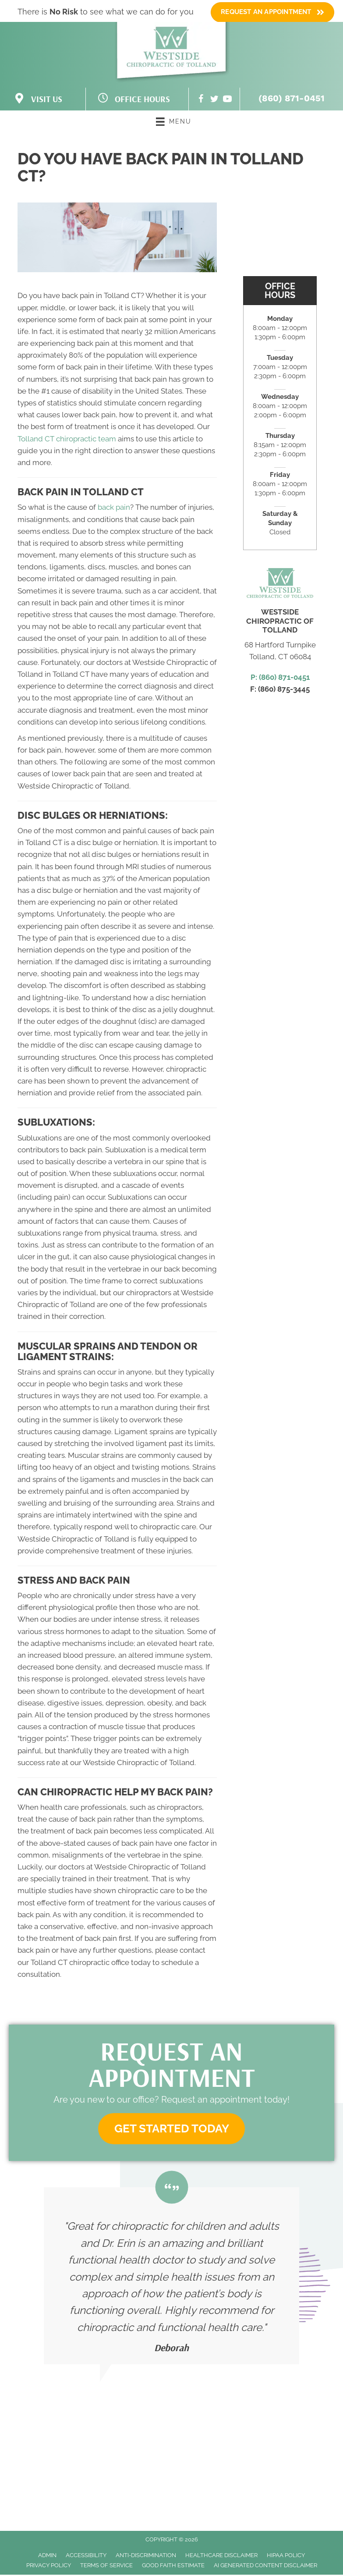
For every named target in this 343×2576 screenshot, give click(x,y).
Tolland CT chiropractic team (67, 438)
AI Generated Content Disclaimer (265, 2566)
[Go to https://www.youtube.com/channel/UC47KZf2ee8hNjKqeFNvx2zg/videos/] (227, 100)
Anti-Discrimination (146, 2556)
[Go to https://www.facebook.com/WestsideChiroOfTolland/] (201, 100)
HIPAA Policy (286, 2556)
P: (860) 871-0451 (280, 677)
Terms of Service (106, 2566)
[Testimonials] (171, 2277)
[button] (171, 2129)
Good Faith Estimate (173, 2566)
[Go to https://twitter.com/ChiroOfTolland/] (214, 100)
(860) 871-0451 (291, 98)
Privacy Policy (48, 2566)
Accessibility (86, 2556)
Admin (47, 2556)
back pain (114, 507)
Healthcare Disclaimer (221, 2556)
